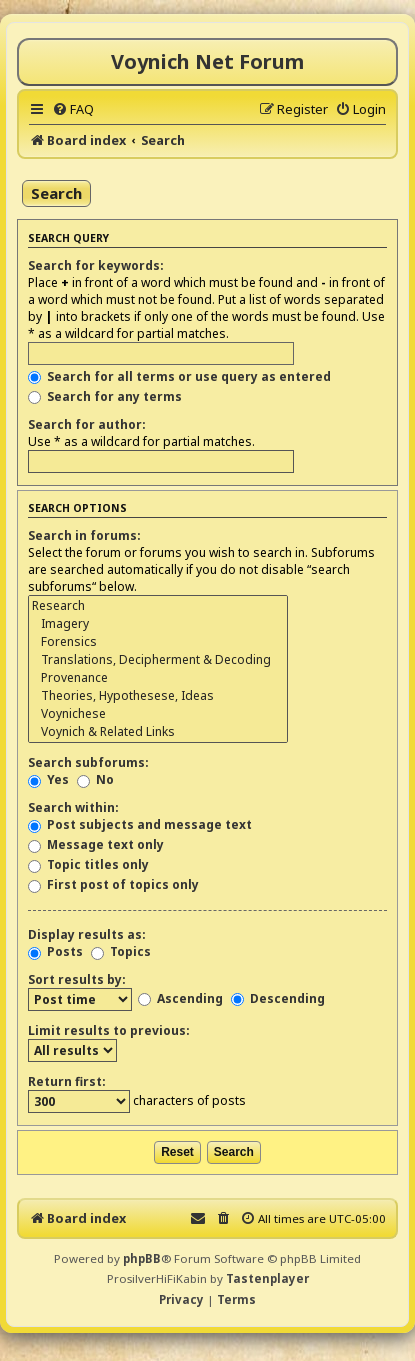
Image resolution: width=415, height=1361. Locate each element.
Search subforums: (88, 762)
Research (158, 606)
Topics (121, 951)
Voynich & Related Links (158, 732)
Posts (55, 951)
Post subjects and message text (140, 824)
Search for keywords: (96, 265)
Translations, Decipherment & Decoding (158, 660)
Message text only (96, 844)
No (95, 779)
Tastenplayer (267, 1278)
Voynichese (158, 714)
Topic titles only (88, 864)
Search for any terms (105, 396)
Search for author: (87, 424)
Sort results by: (77, 979)
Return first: (67, 1081)
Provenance (158, 678)
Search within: (73, 807)
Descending (278, 998)
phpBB (142, 1258)
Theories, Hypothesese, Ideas (158, 696)
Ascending (180, 998)
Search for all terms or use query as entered (179, 376)
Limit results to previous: (109, 1030)
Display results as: (87, 934)
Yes (48, 779)
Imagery (158, 624)
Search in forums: (84, 535)
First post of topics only (113, 884)
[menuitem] (73, 109)
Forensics (158, 642)
